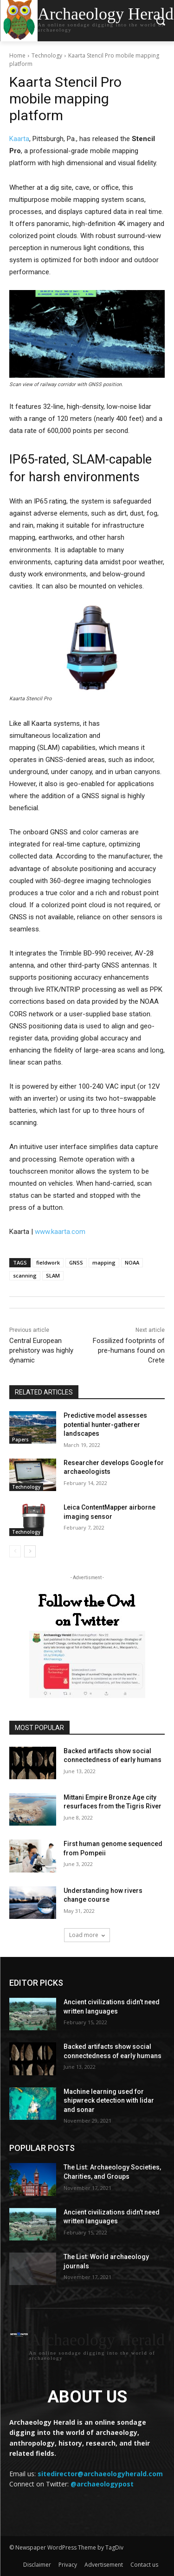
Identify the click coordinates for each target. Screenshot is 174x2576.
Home (17, 55)
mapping (104, 1262)
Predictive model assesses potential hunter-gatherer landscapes (105, 1424)
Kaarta (19, 139)
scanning (25, 1275)
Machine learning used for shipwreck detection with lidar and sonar (109, 2100)
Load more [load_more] (87, 1935)
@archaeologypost (102, 2483)
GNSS (76, 1262)
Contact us (144, 2565)
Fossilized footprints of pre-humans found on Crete (129, 1350)
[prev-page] (15, 1551)
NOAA (132, 1262)
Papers (20, 1439)
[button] (160, 20)
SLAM (53, 1275)
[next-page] (30, 1551)
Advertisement (103, 2565)
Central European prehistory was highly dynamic (41, 1350)
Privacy (67, 2565)
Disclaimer (37, 2565)
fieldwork (48, 1262)
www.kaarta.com (60, 1231)
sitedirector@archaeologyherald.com (100, 2473)
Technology (47, 55)
